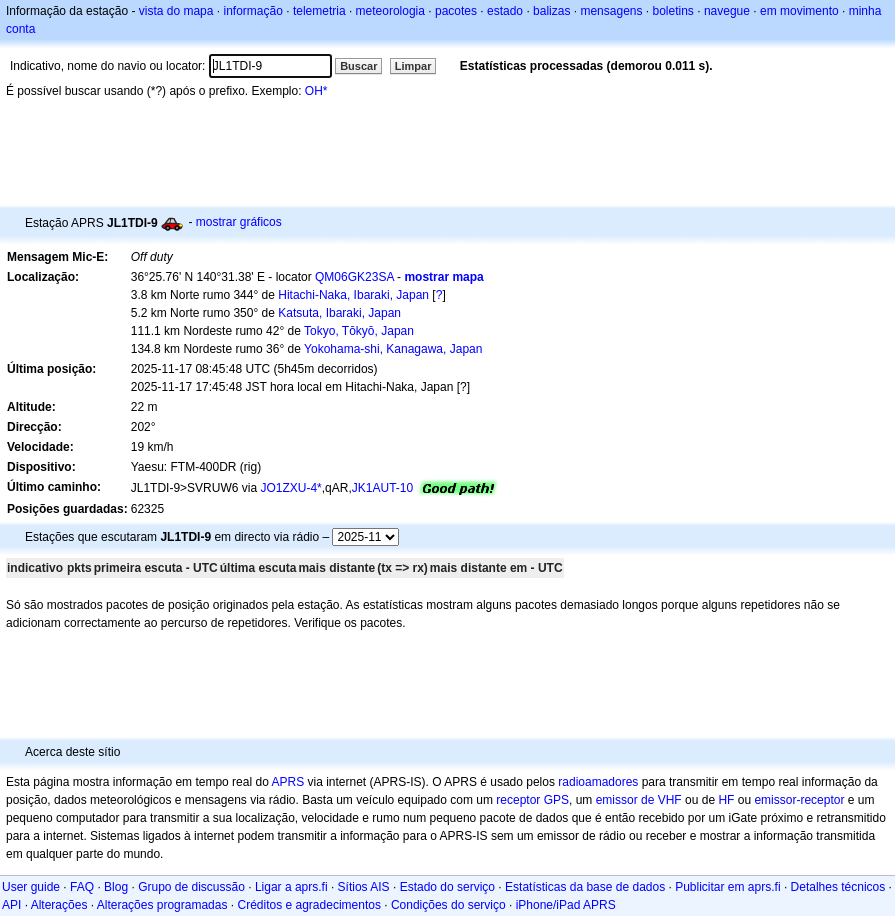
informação (252, 11)
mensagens (611, 11)
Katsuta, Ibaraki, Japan (339, 313)
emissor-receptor (799, 800)
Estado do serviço (447, 887)
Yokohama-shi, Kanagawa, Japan (393, 349)
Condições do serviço (448, 905)
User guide (31, 887)
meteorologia (390, 11)
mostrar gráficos (239, 222)
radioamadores (598, 782)
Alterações (59, 905)
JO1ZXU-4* (290, 488)
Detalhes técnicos (838, 887)
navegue (727, 11)
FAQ (82, 887)
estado (505, 11)
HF (726, 800)
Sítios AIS (364, 887)
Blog (116, 887)
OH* (316, 91)
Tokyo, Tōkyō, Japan (359, 331)
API (11, 905)
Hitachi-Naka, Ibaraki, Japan (353, 295)
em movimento (799, 11)
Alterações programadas (162, 905)
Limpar (413, 66)
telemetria (319, 11)
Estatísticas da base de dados (585, 887)
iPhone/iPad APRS (566, 905)
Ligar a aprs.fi (291, 887)
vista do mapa (176, 11)
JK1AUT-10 (382, 488)
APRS (287, 782)
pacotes (456, 11)
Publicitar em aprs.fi (727, 887)
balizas (551, 11)
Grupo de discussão (191, 887)
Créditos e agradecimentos (308, 905)
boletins (673, 11)
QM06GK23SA (354, 277)
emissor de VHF (639, 800)
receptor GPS (532, 800)
